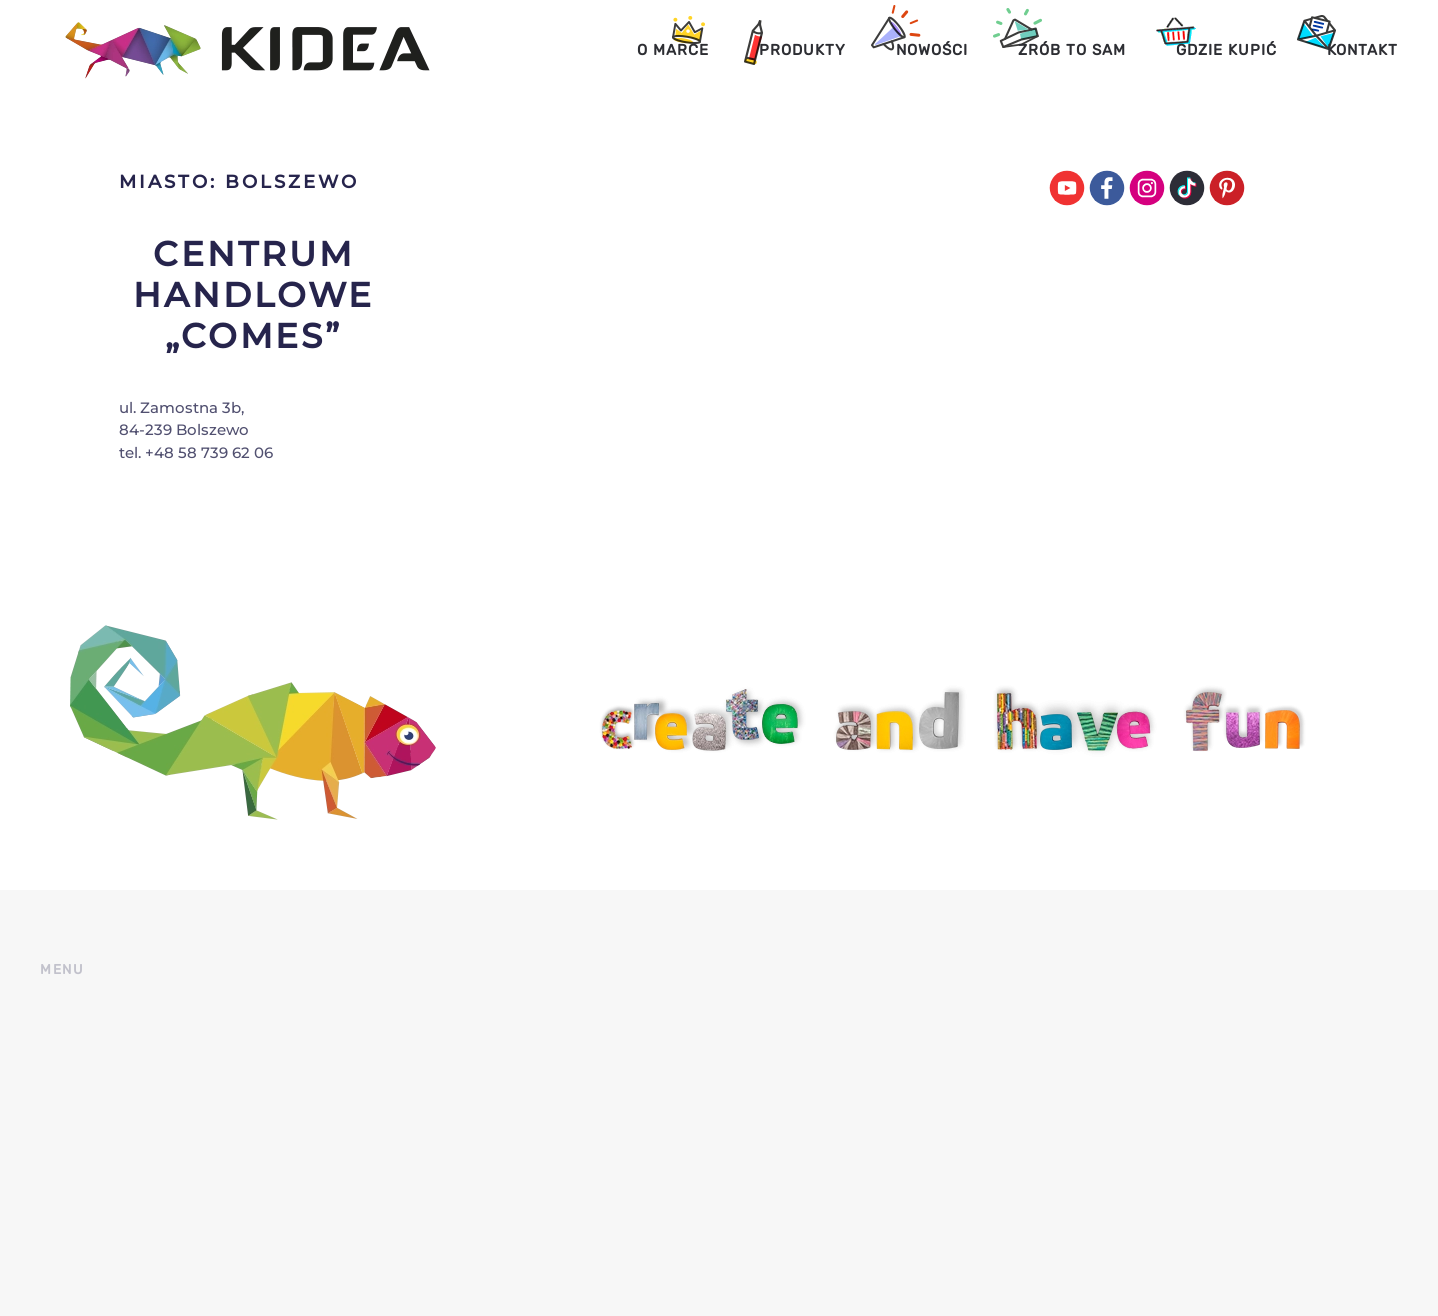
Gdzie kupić (1226, 50)
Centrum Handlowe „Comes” (253, 295)
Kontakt (1362, 50)
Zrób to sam (1072, 50)
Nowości (932, 50)
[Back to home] (235, 50)
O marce (673, 50)
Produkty (802, 50)
